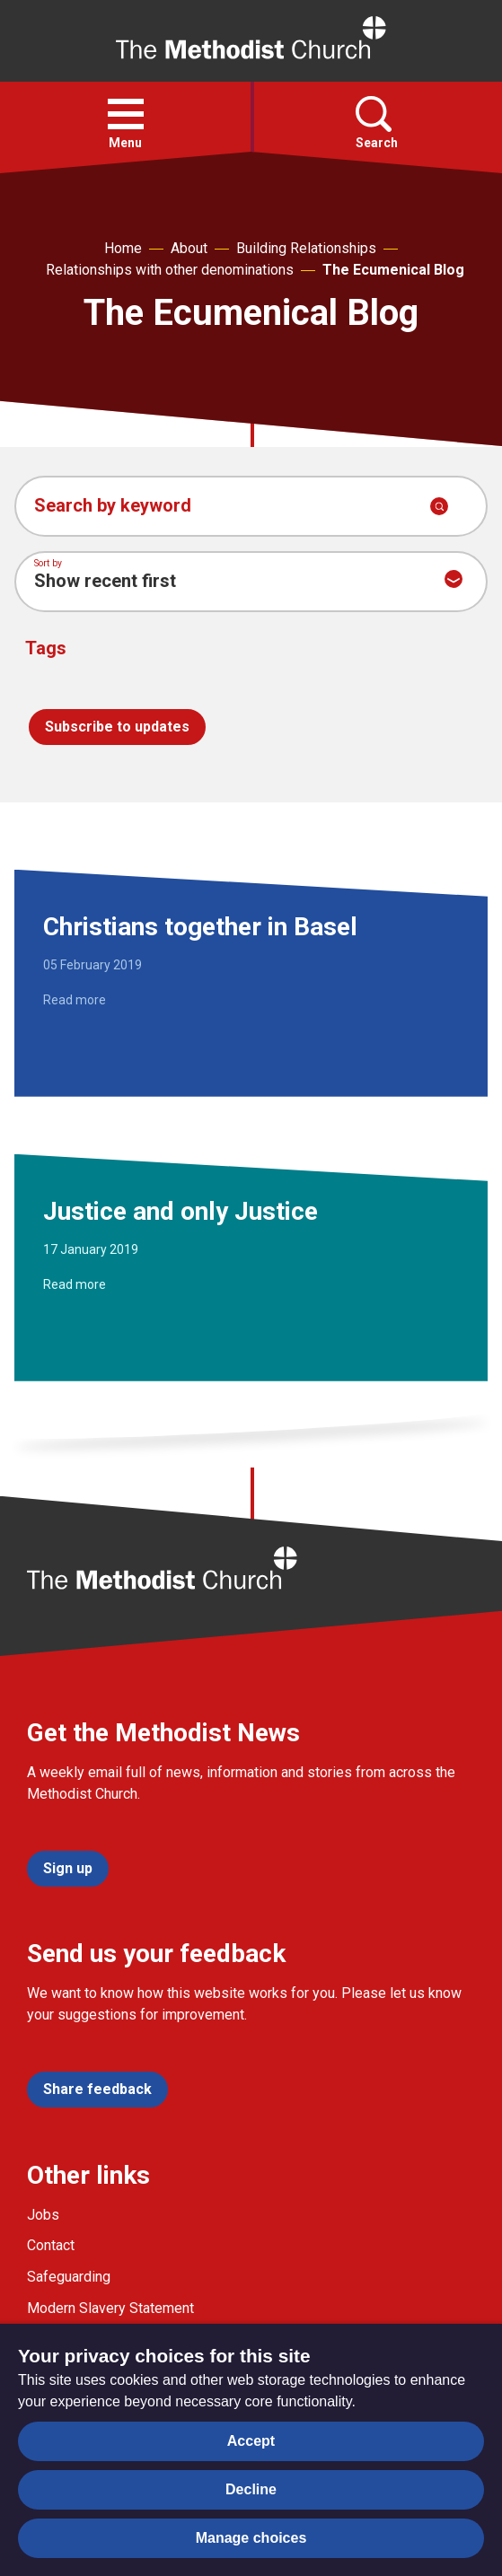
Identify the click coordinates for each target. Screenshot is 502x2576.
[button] (126, 114)
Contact (51, 2245)
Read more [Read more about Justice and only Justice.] (74, 1284)
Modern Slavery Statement (110, 2308)
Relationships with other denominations (170, 269)
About (189, 248)
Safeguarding (68, 2276)
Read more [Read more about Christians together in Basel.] (74, 1000)
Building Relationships (306, 248)
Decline (251, 2489)
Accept (251, 2441)
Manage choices (251, 2537)
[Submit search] (439, 506)
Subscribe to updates (117, 726)
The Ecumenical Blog (393, 269)
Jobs (43, 2214)
